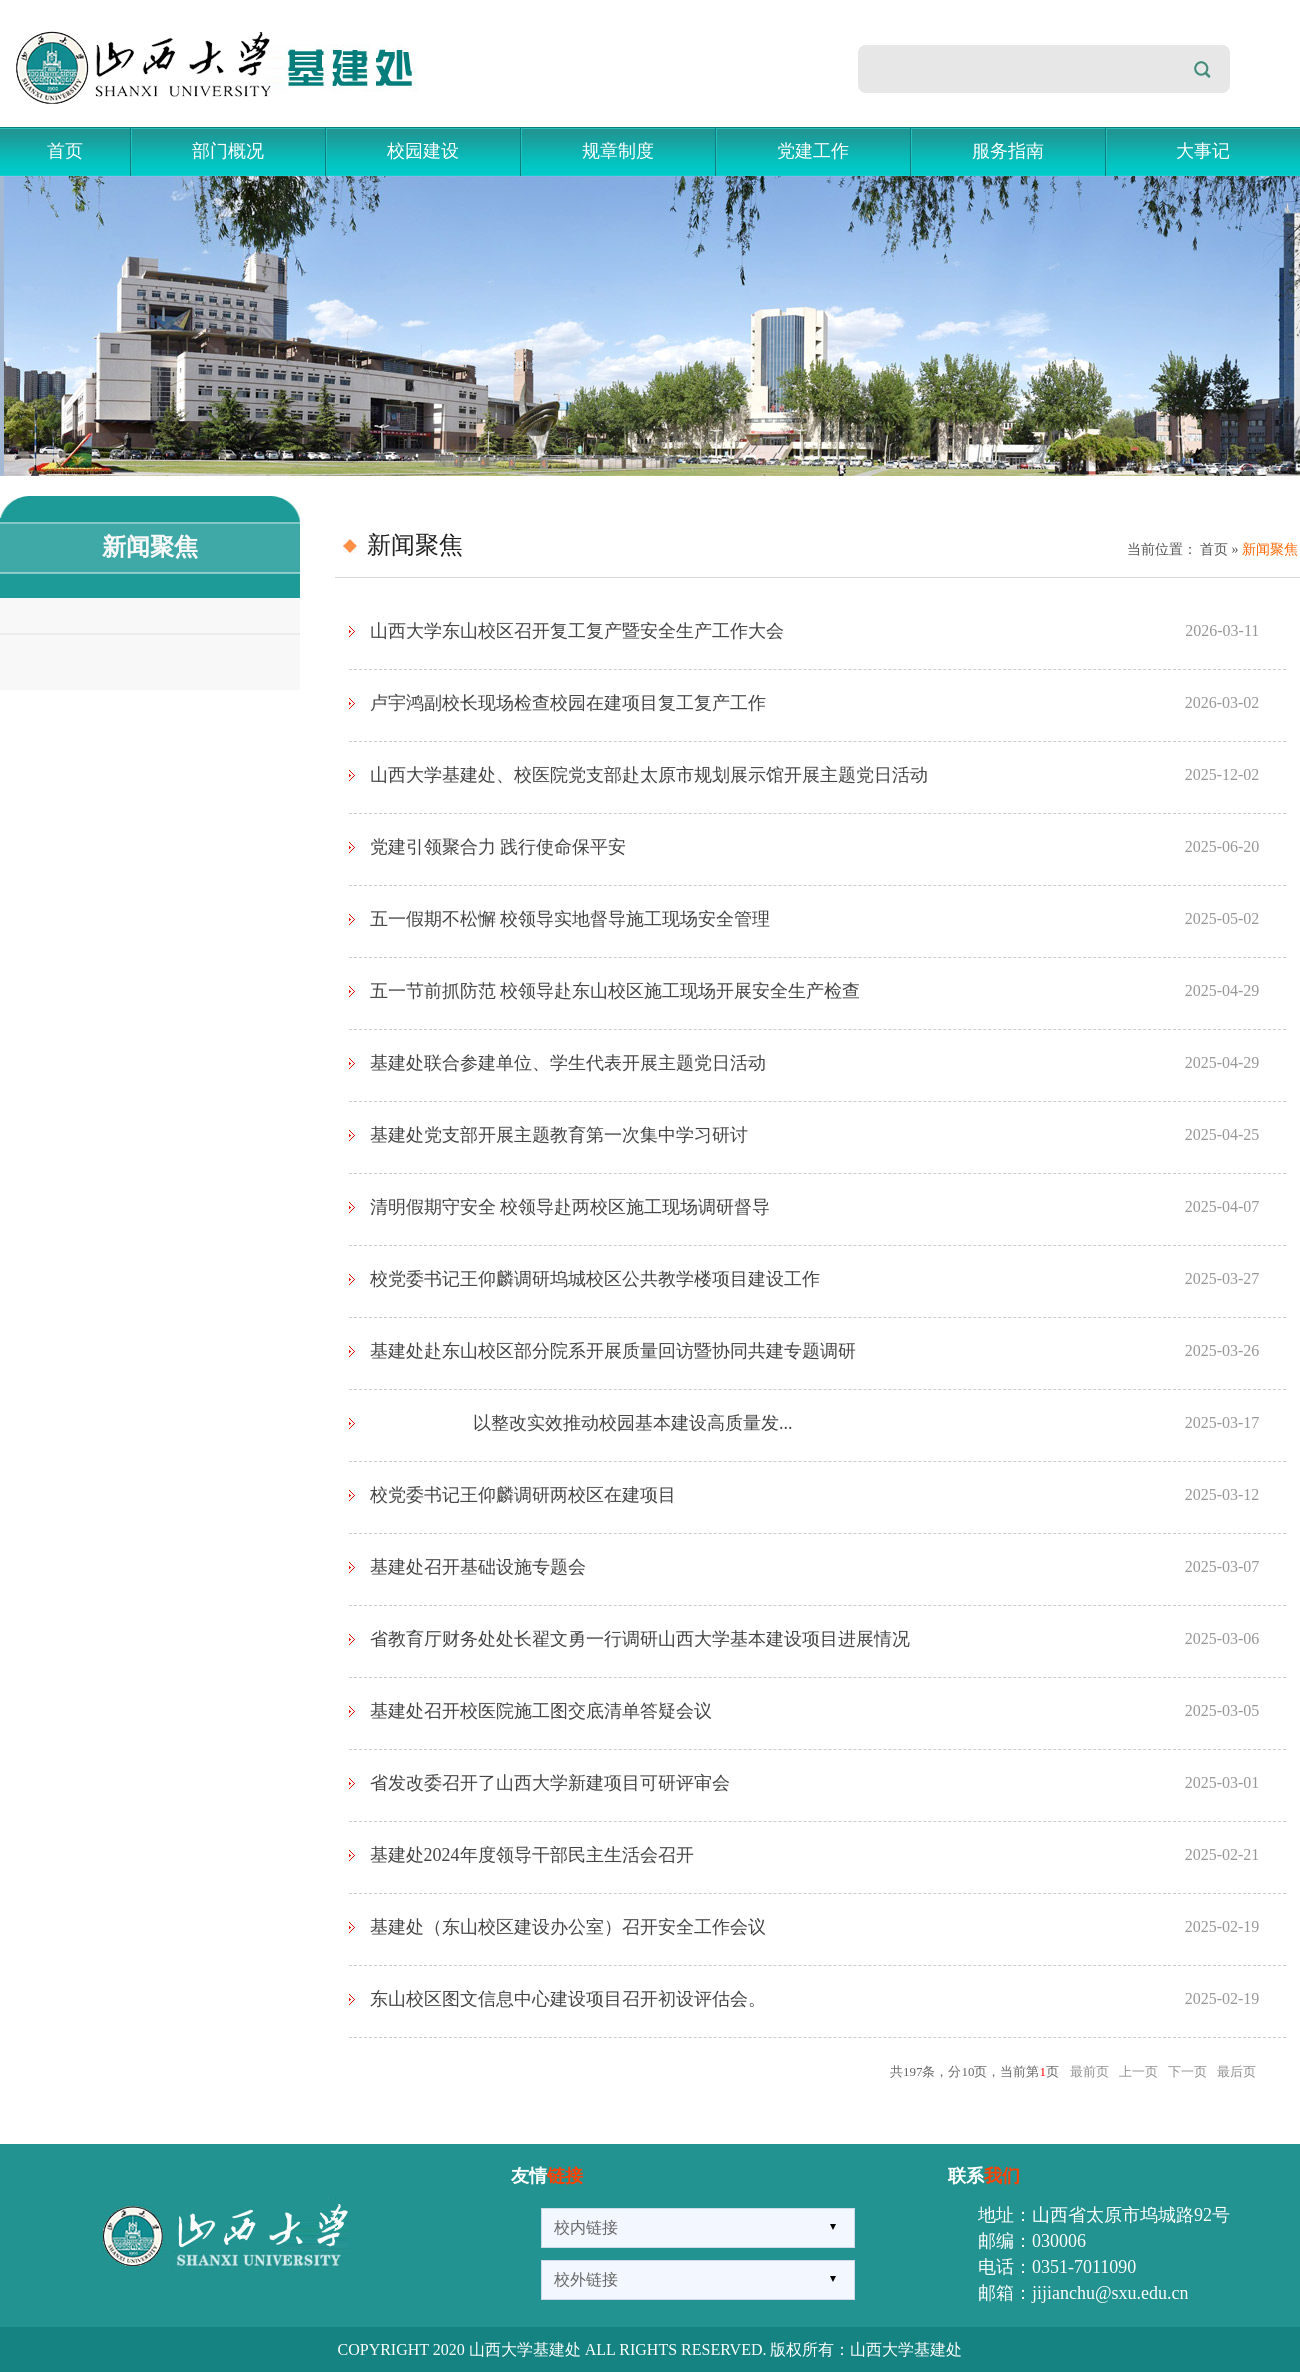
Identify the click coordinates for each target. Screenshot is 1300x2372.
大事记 (1203, 151)
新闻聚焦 (1270, 549)
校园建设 (423, 151)
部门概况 (228, 151)
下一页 (1187, 2071)
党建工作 (813, 151)
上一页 (1138, 2071)
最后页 (1236, 2071)
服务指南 (1008, 151)
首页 (65, 151)
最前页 (1089, 2071)
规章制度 (618, 151)
